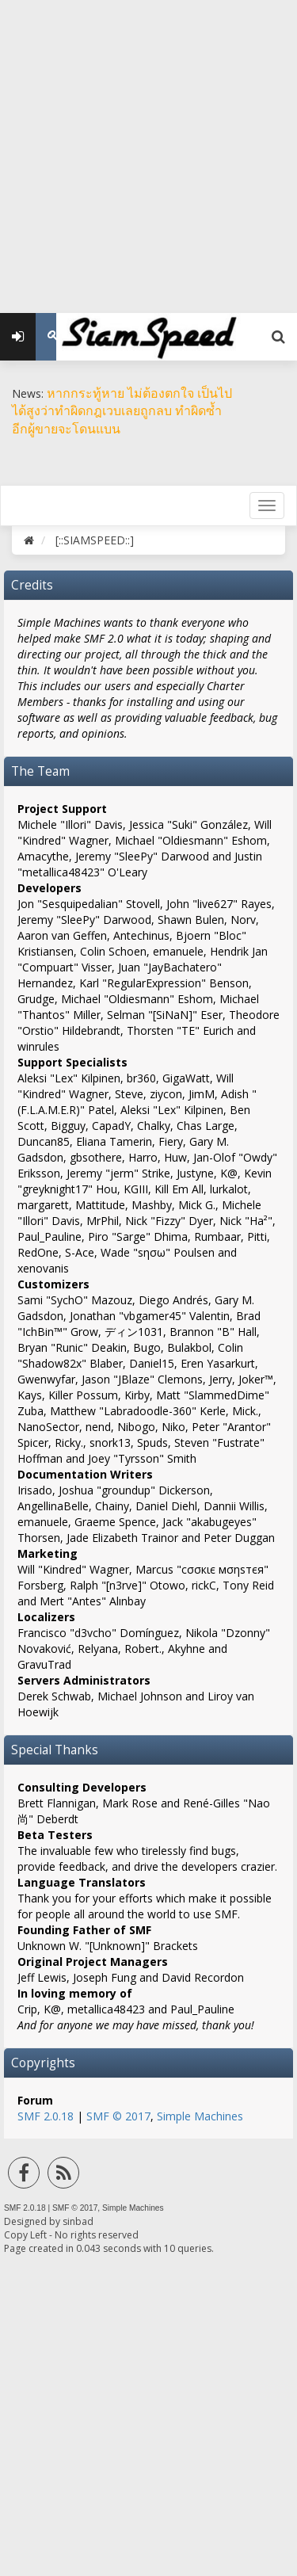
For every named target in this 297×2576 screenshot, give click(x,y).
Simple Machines (200, 2116)
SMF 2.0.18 (45, 2116)
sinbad (78, 2221)
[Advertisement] (148, 148)
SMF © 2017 (118, 2116)
